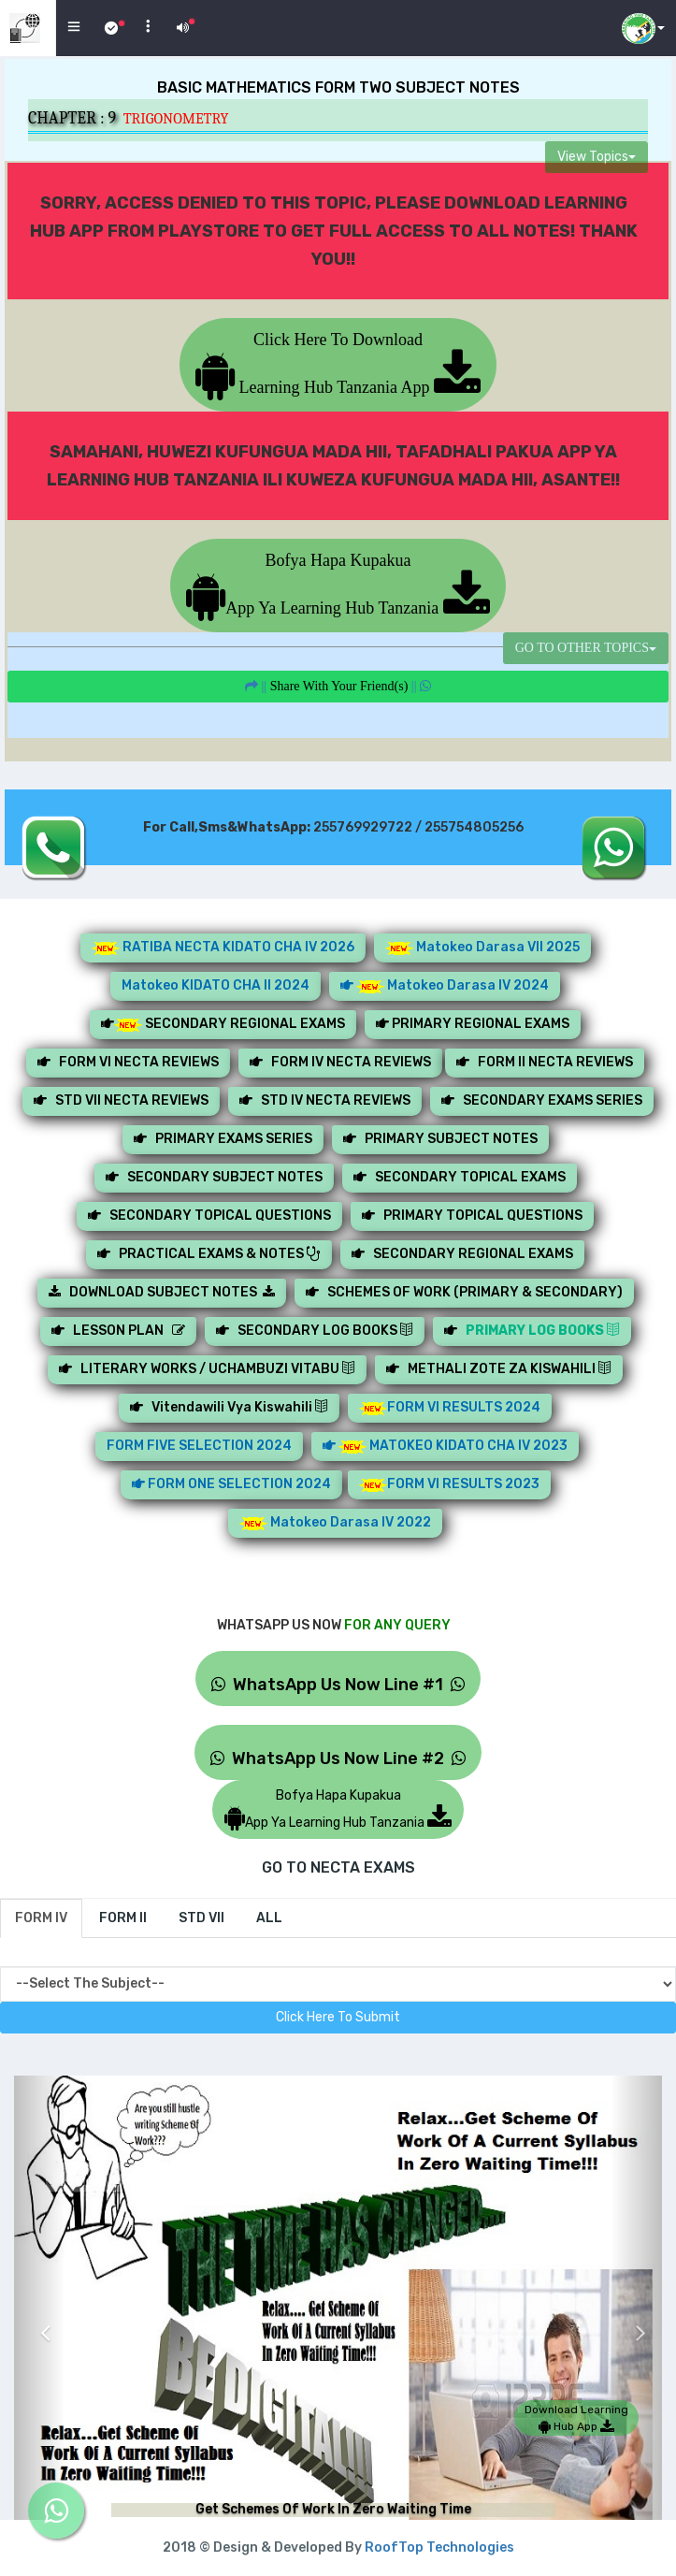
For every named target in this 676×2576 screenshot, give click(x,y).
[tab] (41, 1918)
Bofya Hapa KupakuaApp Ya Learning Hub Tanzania (337, 584)
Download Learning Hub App (576, 2418)
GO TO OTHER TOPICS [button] (585, 648)
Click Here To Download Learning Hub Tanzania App (338, 363)
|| (338, 686)
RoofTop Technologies (439, 2547)
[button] (39, 2319)
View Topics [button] (596, 157)
